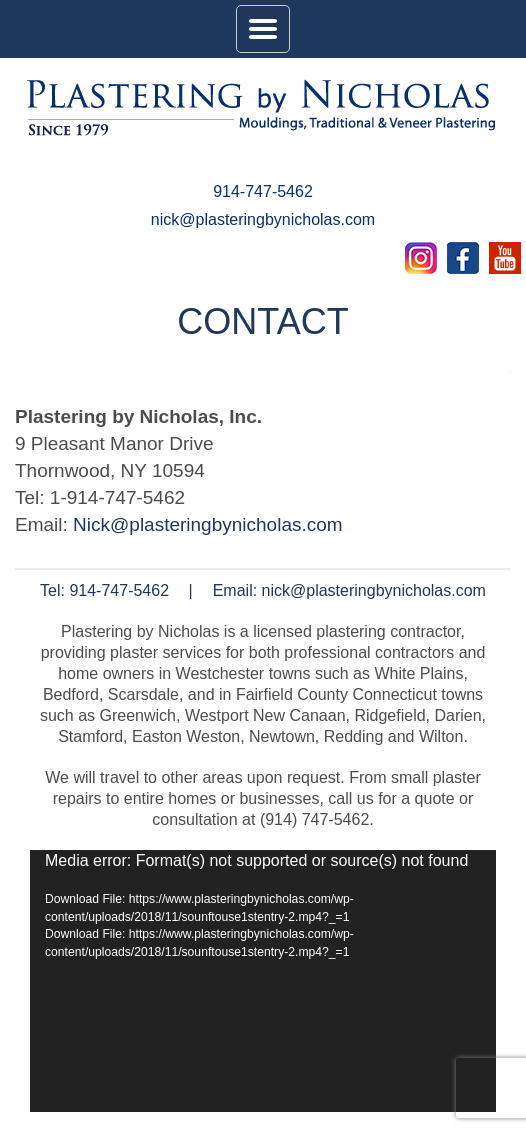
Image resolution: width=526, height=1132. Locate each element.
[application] (263, 981)
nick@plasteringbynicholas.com (263, 219)
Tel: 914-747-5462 (104, 590)
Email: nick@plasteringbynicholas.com (349, 590)
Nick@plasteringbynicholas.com (208, 524)
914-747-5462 (263, 191)
